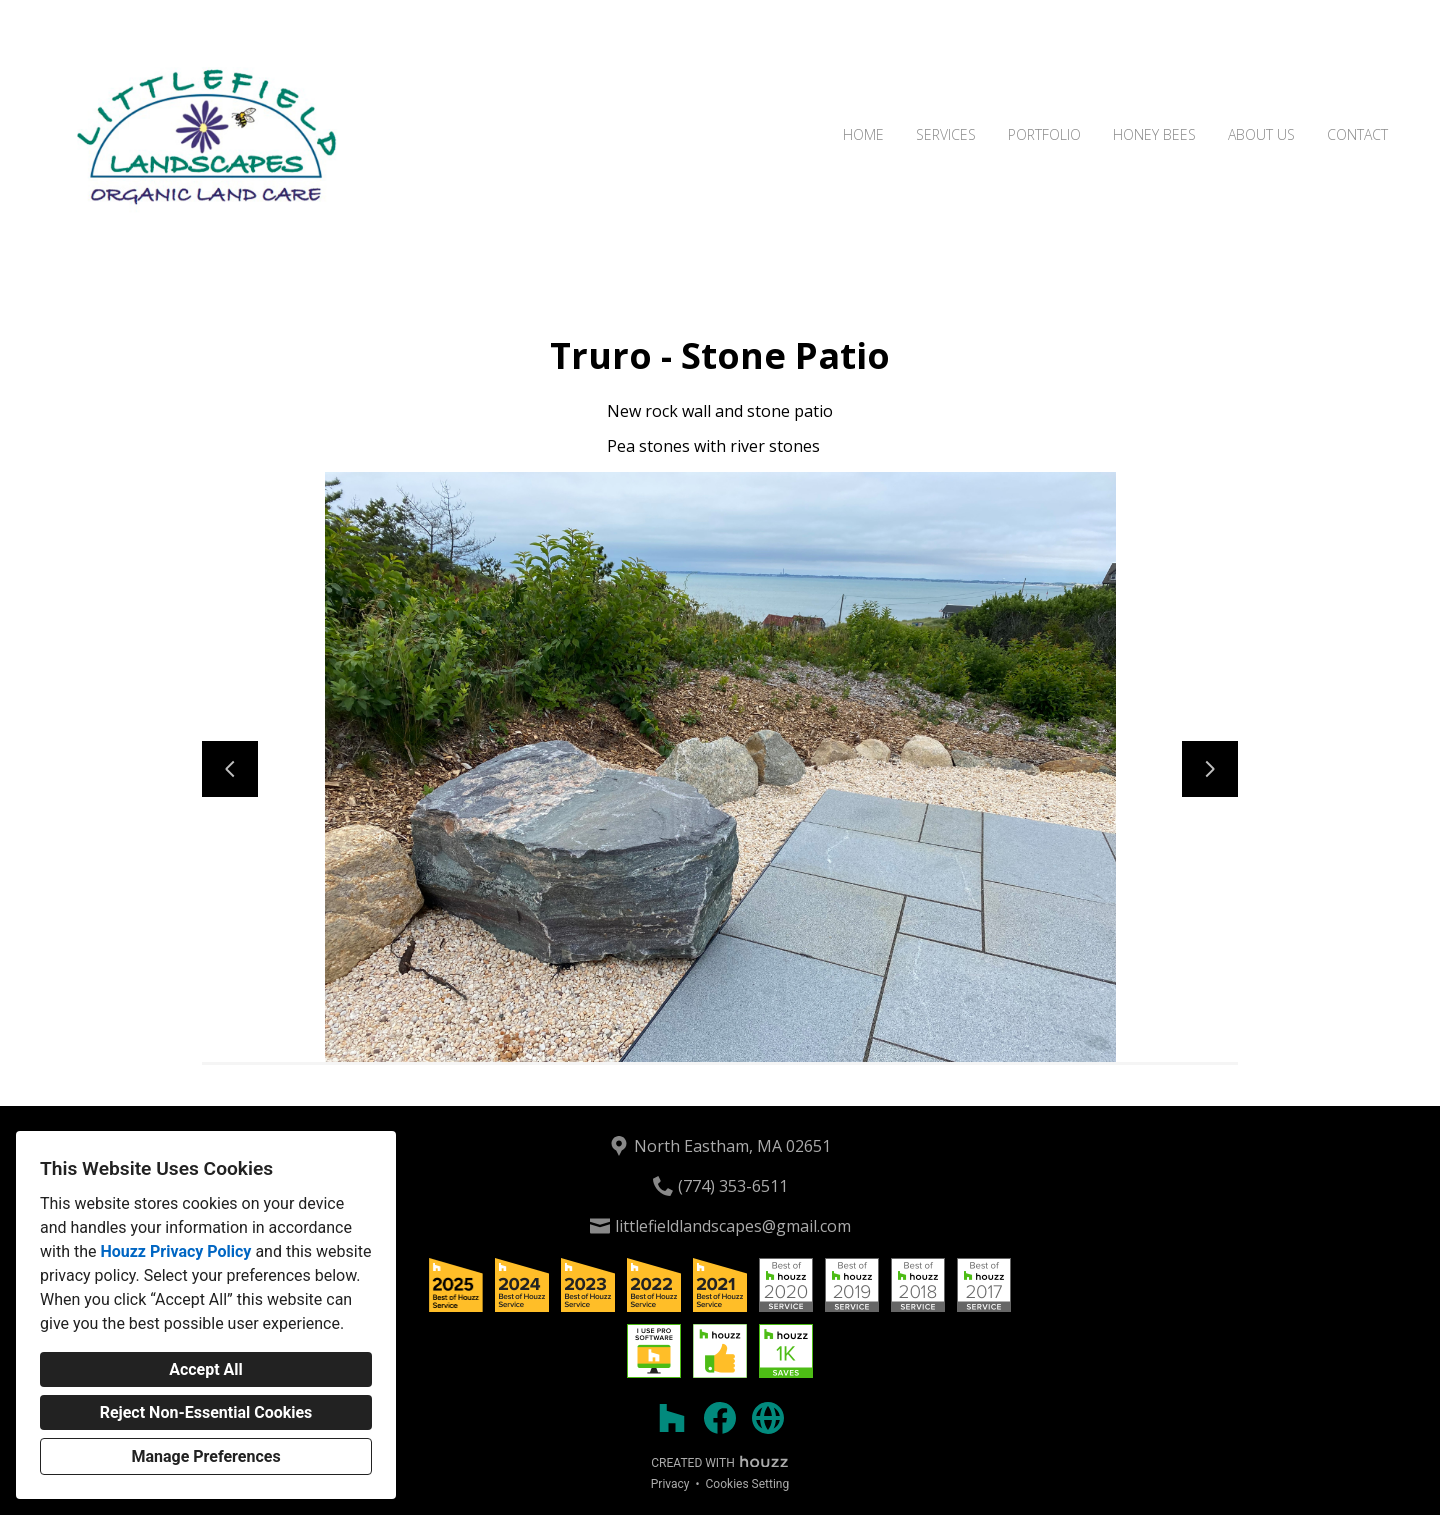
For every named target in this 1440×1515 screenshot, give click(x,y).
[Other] (768, 1418)
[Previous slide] (230, 769)
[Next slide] (1210, 769)
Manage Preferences (205, 1456)
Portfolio (1044, 134)
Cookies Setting (748, 1484)
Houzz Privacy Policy (175, 1251)
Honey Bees (1154, 134)
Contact (1357, 134)
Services (946, 134)
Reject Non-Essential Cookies (206, 1412)
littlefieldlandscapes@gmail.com (733, 1226)
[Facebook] (720, 1418)
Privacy (670, 1484)
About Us (1261, 134)
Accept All (206, 1369)
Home (863, 134)
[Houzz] (672, 1418)
